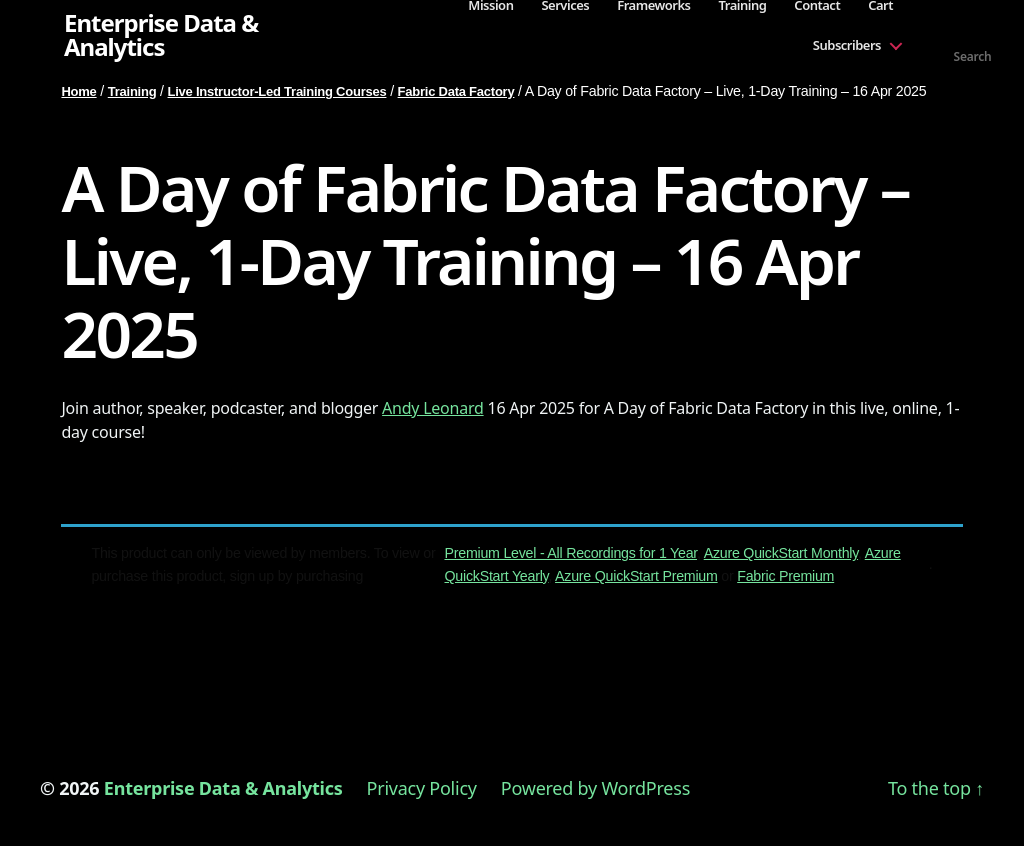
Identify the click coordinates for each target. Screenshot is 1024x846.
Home (78, 91)
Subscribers (847, 45)
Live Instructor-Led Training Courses (277, 91)
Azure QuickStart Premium (636, 576)
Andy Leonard (432, 408)
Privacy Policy (422, 788)
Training (132, 91)
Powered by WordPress (595, 788)
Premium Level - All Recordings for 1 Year (571, 553)
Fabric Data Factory (456, 91)
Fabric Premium (785, 576)
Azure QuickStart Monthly (781, 553)
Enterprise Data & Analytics (161, 35)
